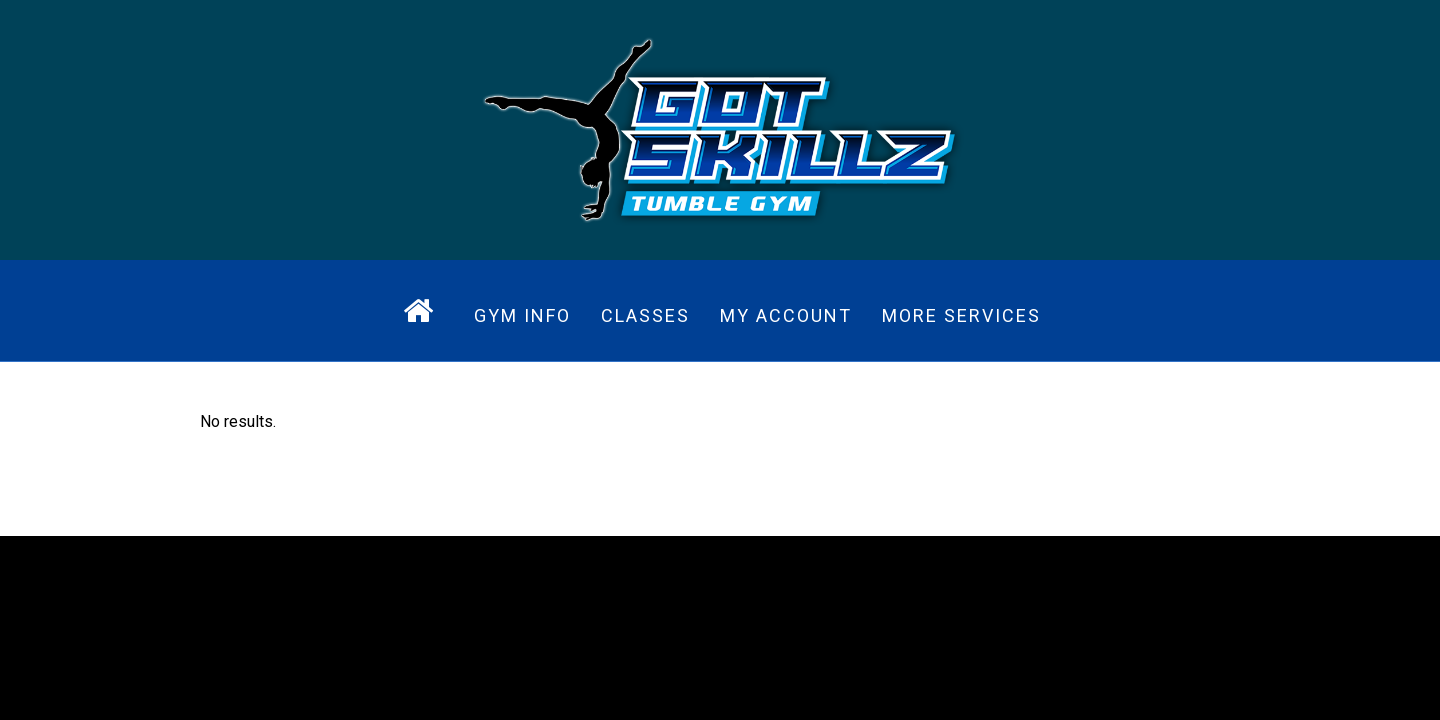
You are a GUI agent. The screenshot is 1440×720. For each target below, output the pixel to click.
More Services (961, 315)
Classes (645, 315)
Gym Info (522, 315)
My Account (786, 315)
